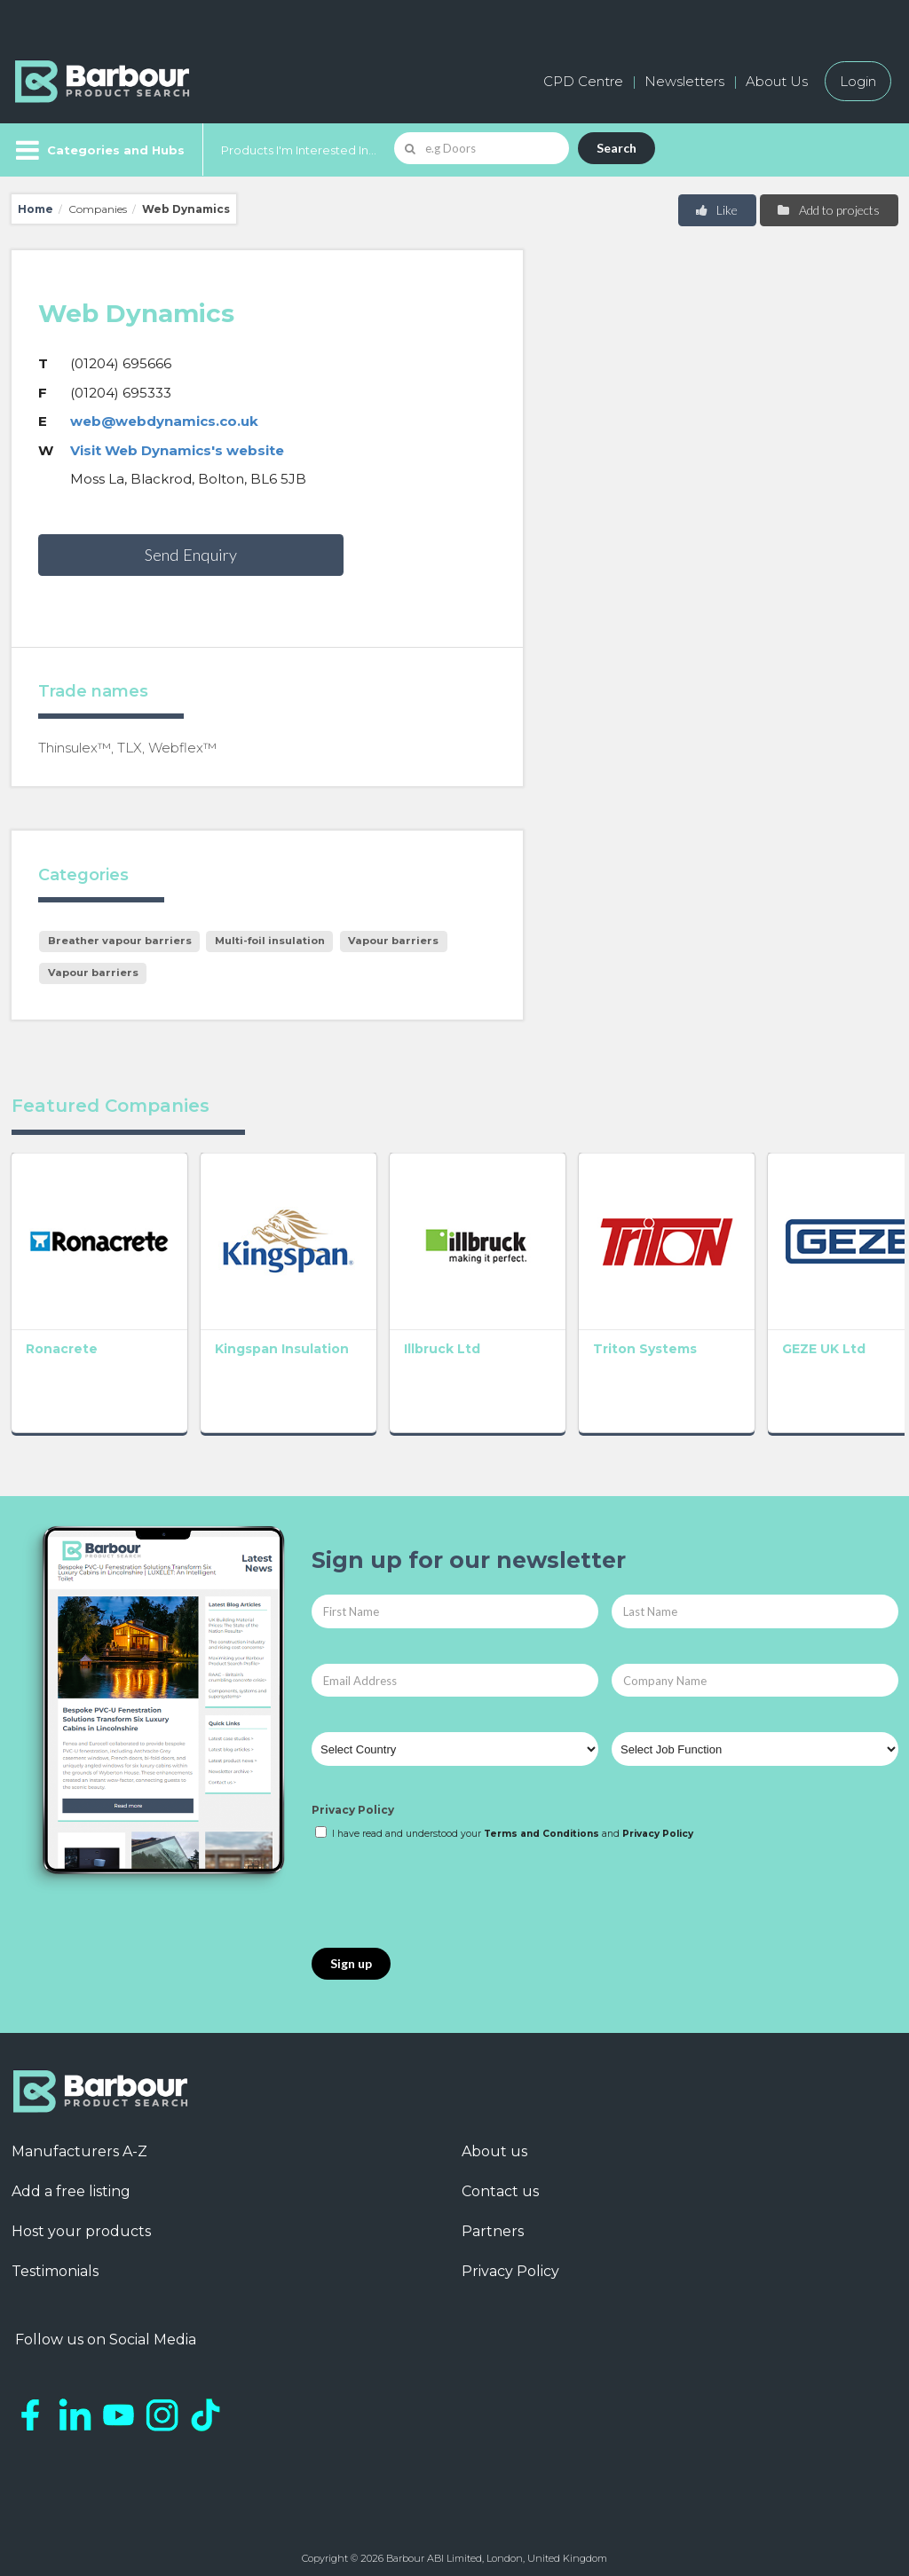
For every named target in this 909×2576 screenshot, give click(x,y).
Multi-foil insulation (270, 940)
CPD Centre (583, 81)
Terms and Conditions (541, 1825)
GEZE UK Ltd (787, 1340)
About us (494, 2142)
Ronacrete (62, 1340)
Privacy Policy (353, 1801)
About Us (777, 81)
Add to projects (828, 209)
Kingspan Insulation (272, 1340)
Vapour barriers (393, 940)
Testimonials (55, 2262)
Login (858, 81)
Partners (493, 2222)
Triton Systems (617, 1340)
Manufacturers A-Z (79, 2142)
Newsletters (684, 81)
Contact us (500, 2182)
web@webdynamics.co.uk (164, 421)
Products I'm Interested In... (298, 150)
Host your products (81, 2222)
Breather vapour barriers (120, 940)
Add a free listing (71, 2182)
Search (616, 147)
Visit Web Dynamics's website (177, 450)
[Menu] (98, 150)
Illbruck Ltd (423, 1340)
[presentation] (446, 1886)
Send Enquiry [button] (191, 554)
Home (35, 209)
